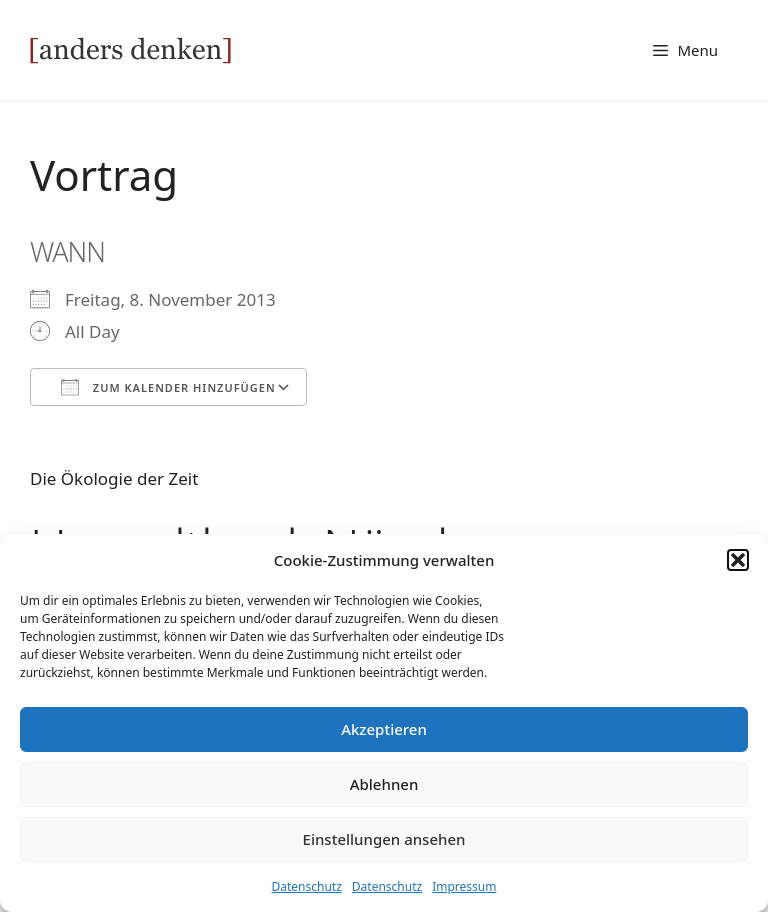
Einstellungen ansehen (384, 839)
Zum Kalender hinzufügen (168, 387)
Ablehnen (384, 784)
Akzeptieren (384, 729)
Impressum (464, 886)
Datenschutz (307, 886)
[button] (738, 560)
